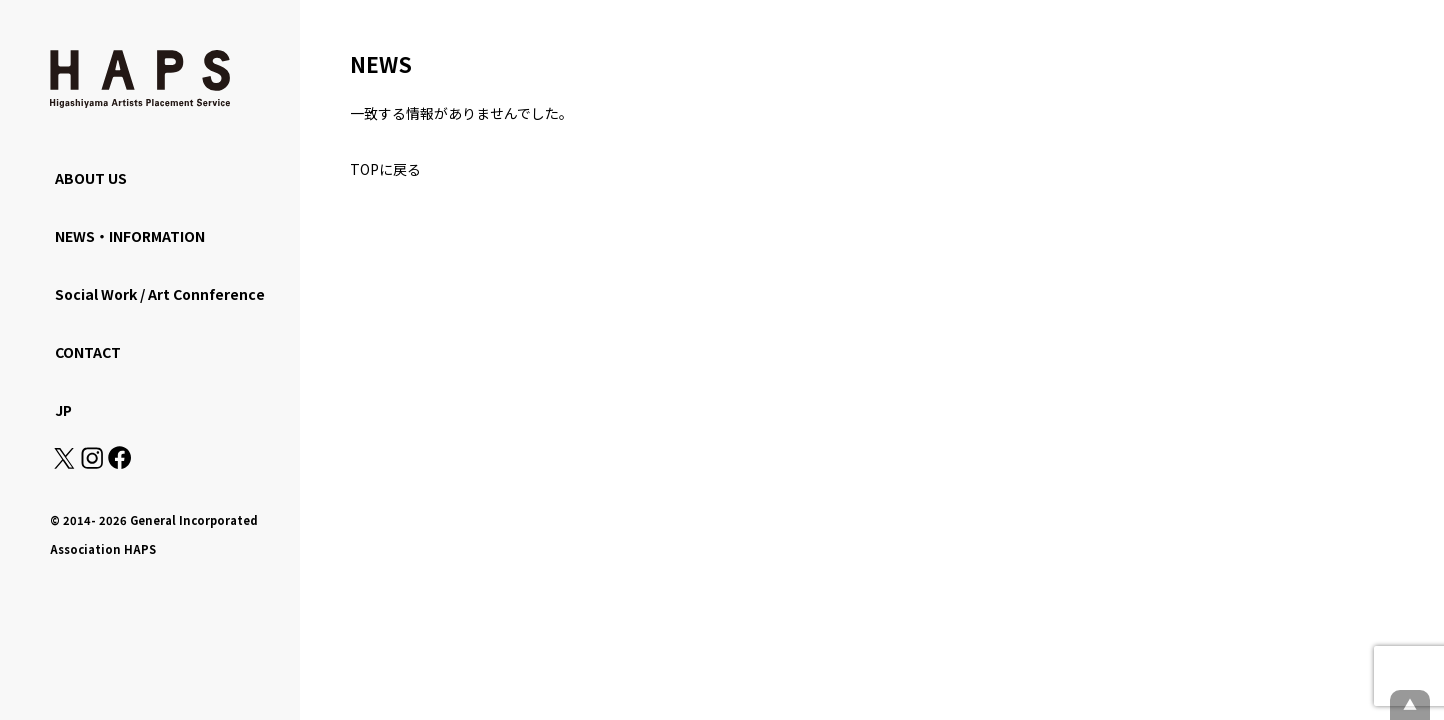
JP (63, 410)
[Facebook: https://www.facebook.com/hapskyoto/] (118, 463)
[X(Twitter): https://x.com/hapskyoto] (64, 463)
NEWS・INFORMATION (130, 236)
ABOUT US (91, 178)
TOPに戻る (385, 169)
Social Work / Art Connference (160, 294)
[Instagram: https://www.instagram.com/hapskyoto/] (92, 463)
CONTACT (88, 352)
